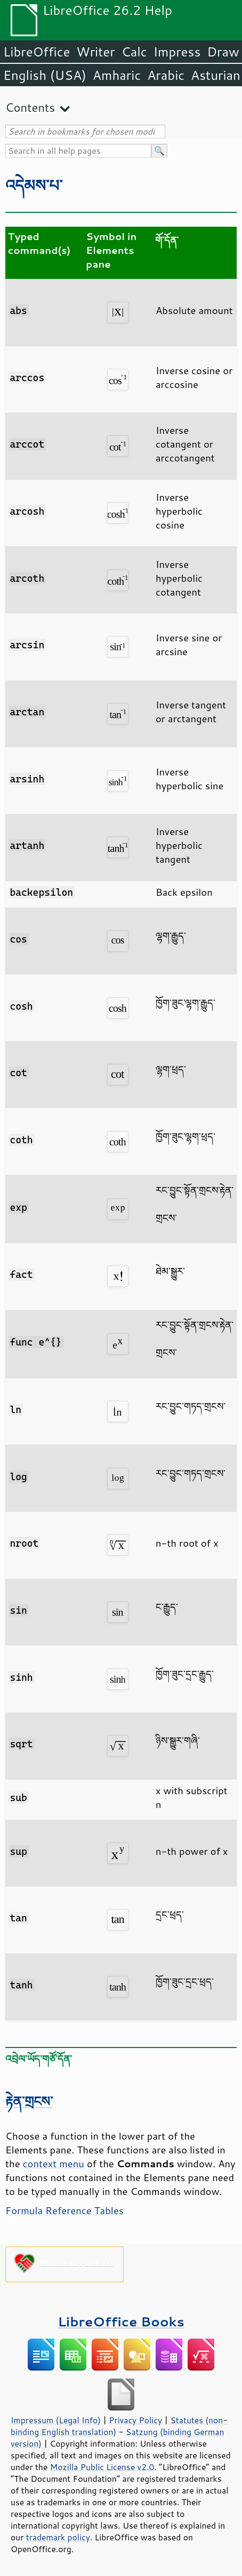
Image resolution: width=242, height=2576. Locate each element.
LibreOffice (36, 52)
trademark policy (58, 2537)
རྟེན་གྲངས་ (29, 2101)
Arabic (165, 75)
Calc (134, 52)
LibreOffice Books (121, 2321)
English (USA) (44, 75)
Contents (30, 107)
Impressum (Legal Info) (56, 2420)
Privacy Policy (135, 2420)
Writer (95, 52)
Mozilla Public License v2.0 (102, 2467)
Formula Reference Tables (64, 2210)
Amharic (117, 75)
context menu (53, 2163)
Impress (177, 52)
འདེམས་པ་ (33, 185)
